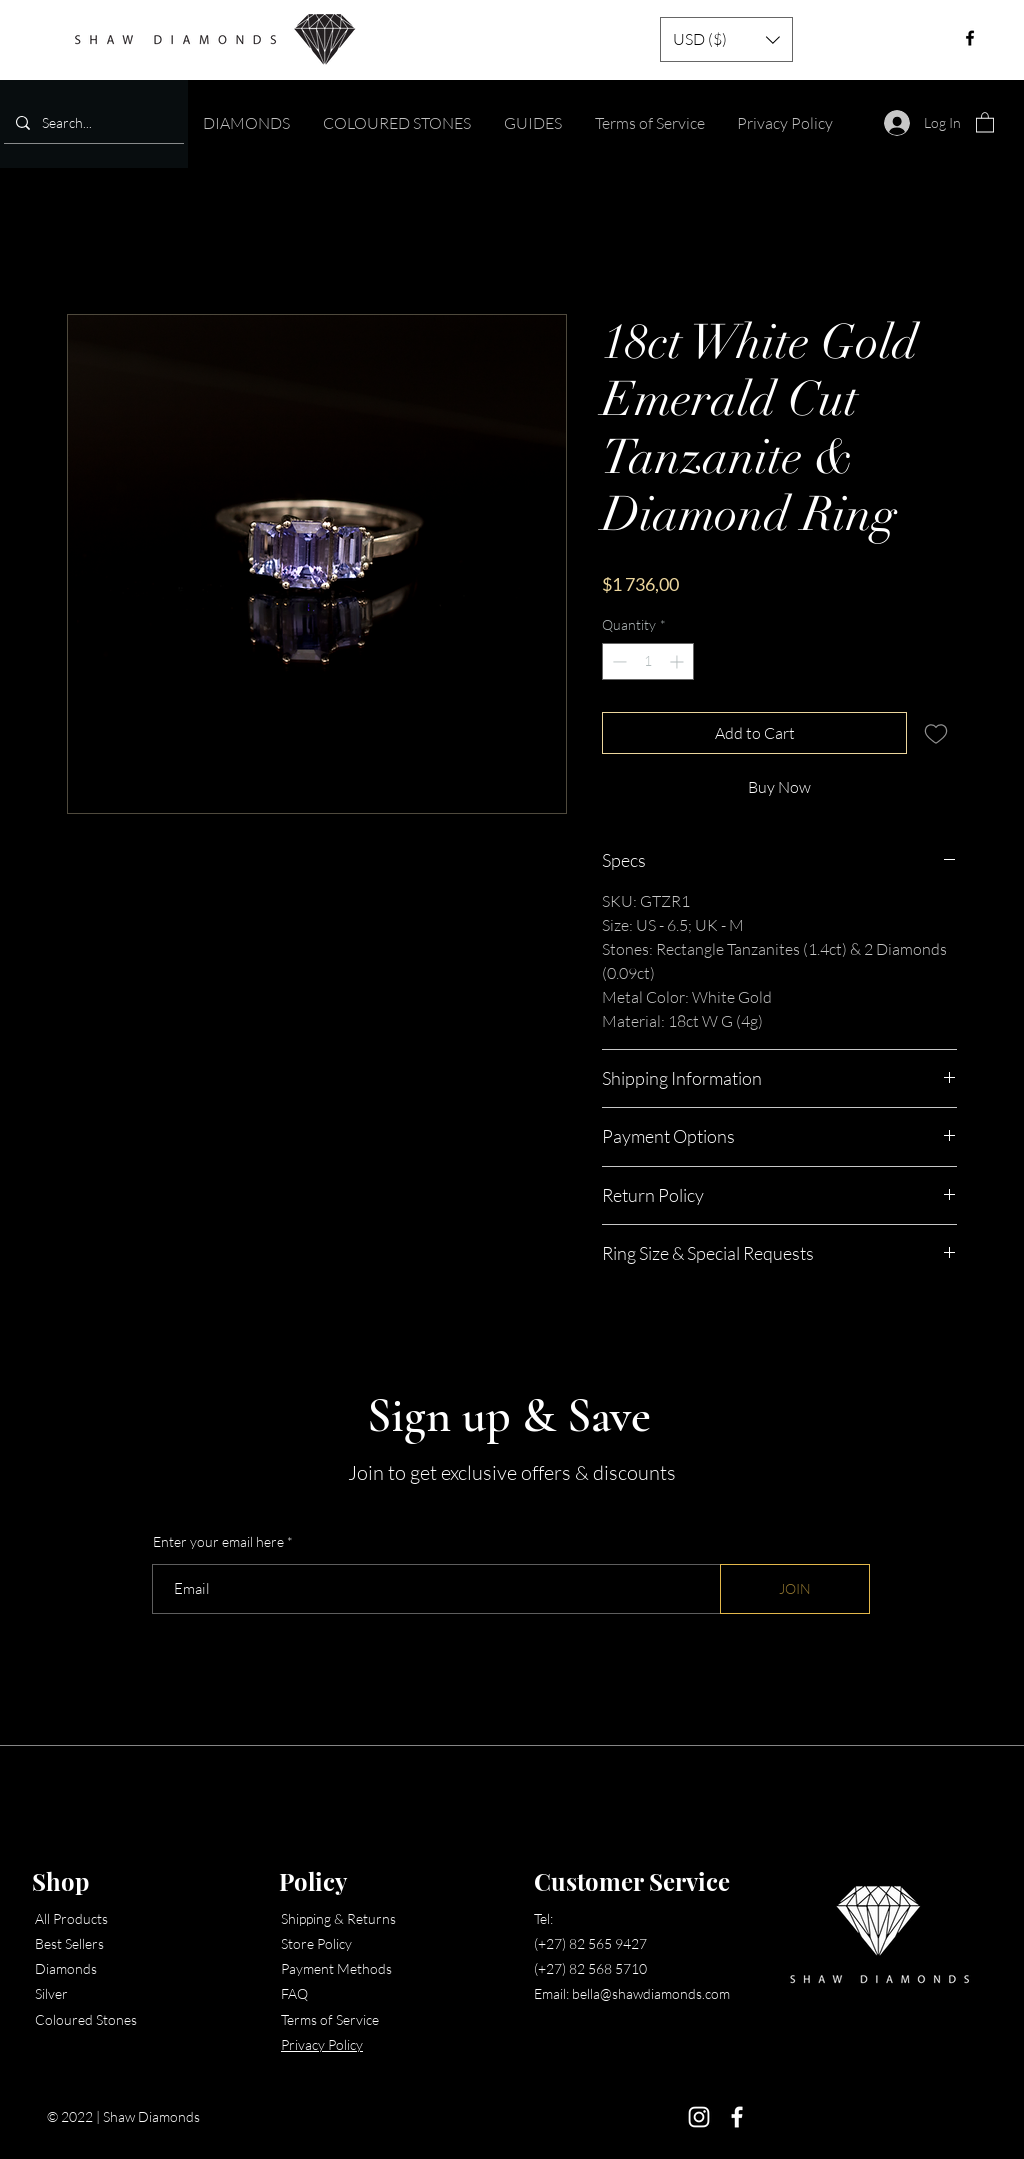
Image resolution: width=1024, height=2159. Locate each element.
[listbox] (726, 39)
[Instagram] (699, 2117)
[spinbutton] (648, 661)
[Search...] (92, 122)
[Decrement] (617, 661)
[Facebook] (737, 2117)
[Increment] (678, 661)
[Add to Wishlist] (936, 733)
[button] (726, 39)
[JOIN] (795, 1589)
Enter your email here (218, 1542)
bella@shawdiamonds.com (651, 1993)
